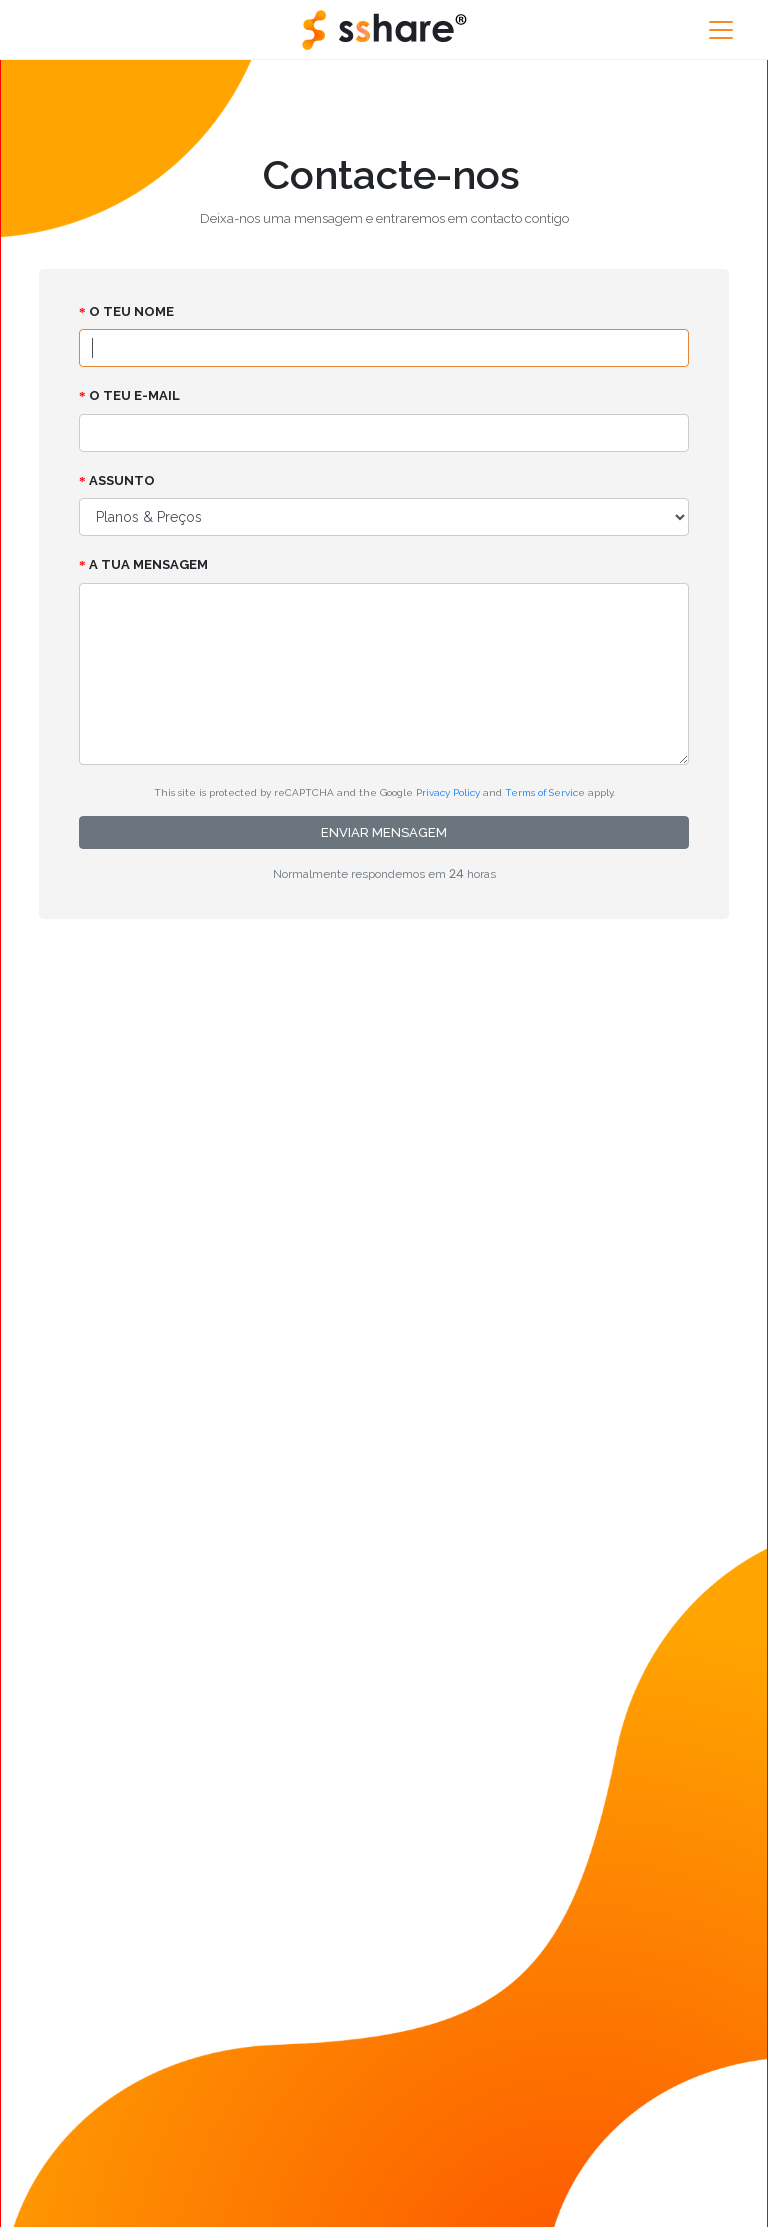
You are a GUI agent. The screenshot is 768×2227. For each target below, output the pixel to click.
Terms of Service (545, 792)
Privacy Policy (448, 792)
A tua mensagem (143, 564)
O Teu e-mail (129, 395)
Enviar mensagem (384, 832)
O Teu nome (126, 311)
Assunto (117, 480)
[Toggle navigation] (721, 30)
